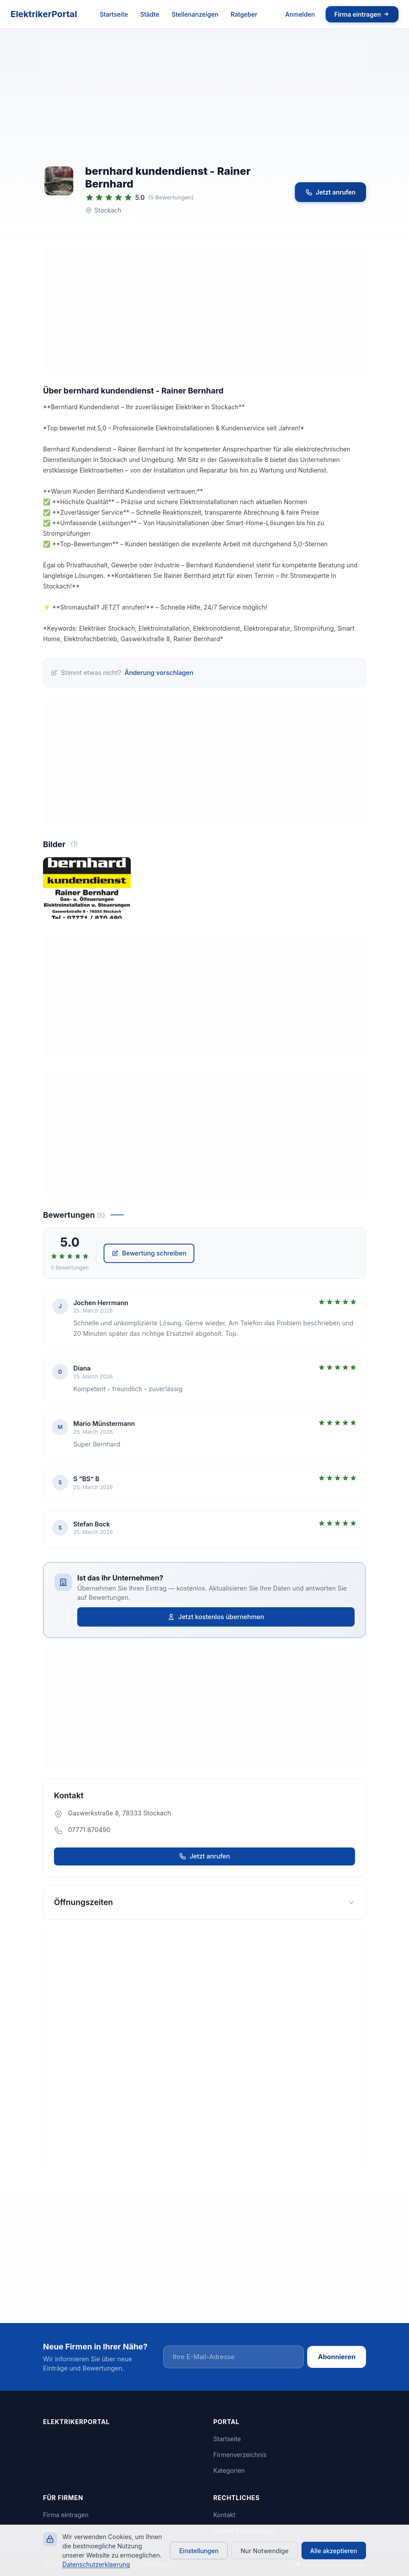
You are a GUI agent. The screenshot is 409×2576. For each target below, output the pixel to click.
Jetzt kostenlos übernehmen (216, 1616)
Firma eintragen (362, 14)
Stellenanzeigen (195, 14)
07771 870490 (89, 1829)
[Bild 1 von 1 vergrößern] (87, 889)
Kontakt (224, 2515)
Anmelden (300, 14)
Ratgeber (244, 14)
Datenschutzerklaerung (96, 2564)
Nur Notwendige (264, 2550)
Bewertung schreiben (149, 1258)
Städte (149, 14)
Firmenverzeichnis (239, 2455)
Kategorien (229, 2471)
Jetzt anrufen (330, 192)
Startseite (114, 14)
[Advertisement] (204, 96)
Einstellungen (199, 2550)
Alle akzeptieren (334, 2550)
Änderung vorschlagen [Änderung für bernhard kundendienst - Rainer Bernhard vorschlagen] (159, 672)
